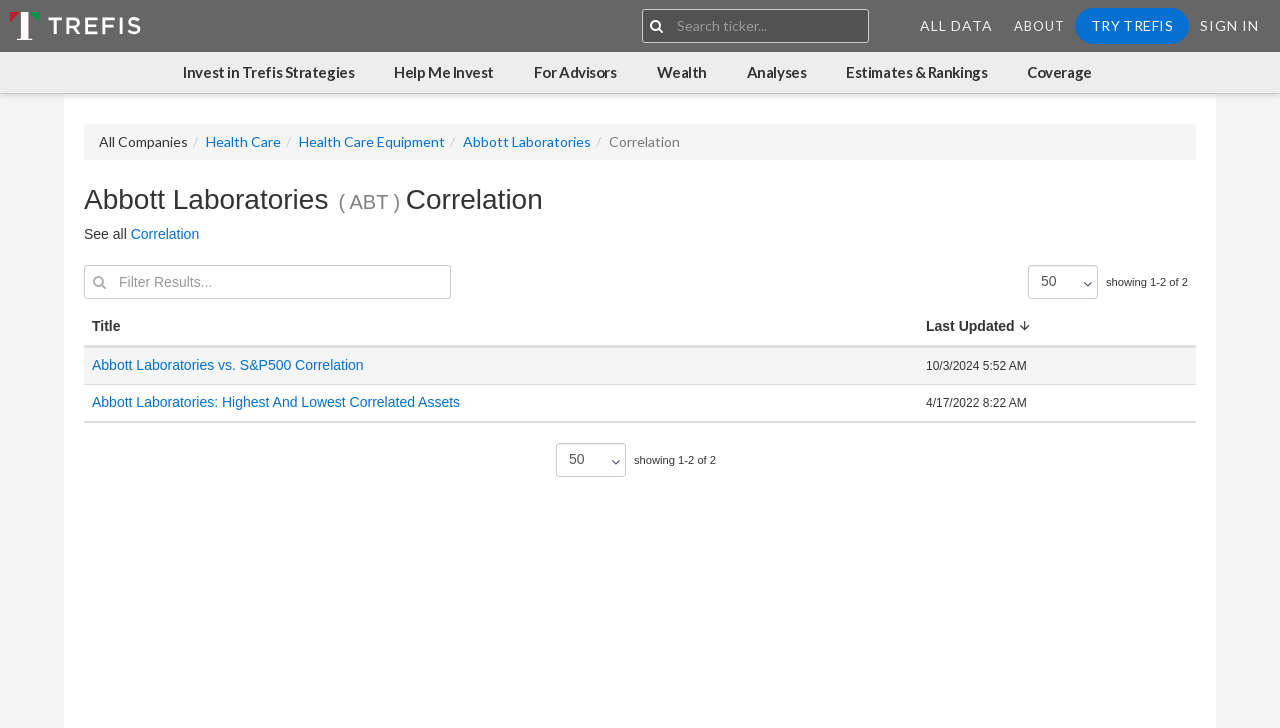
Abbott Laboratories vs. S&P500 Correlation (228, 365)
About (1039, 26)
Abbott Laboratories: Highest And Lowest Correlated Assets (278, 402)
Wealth (682, 72)
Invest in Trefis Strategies (268, 72)
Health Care (243, 141)
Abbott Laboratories (527, 141)
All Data (956, 25)
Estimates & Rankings (916, 72)
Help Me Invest (444, 72)
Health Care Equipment (372, 141)
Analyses (776, 72)
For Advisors (575, 72)
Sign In (1229, 25)
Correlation (165, 234)
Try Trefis (1132, 25)
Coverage (1059, 72)
